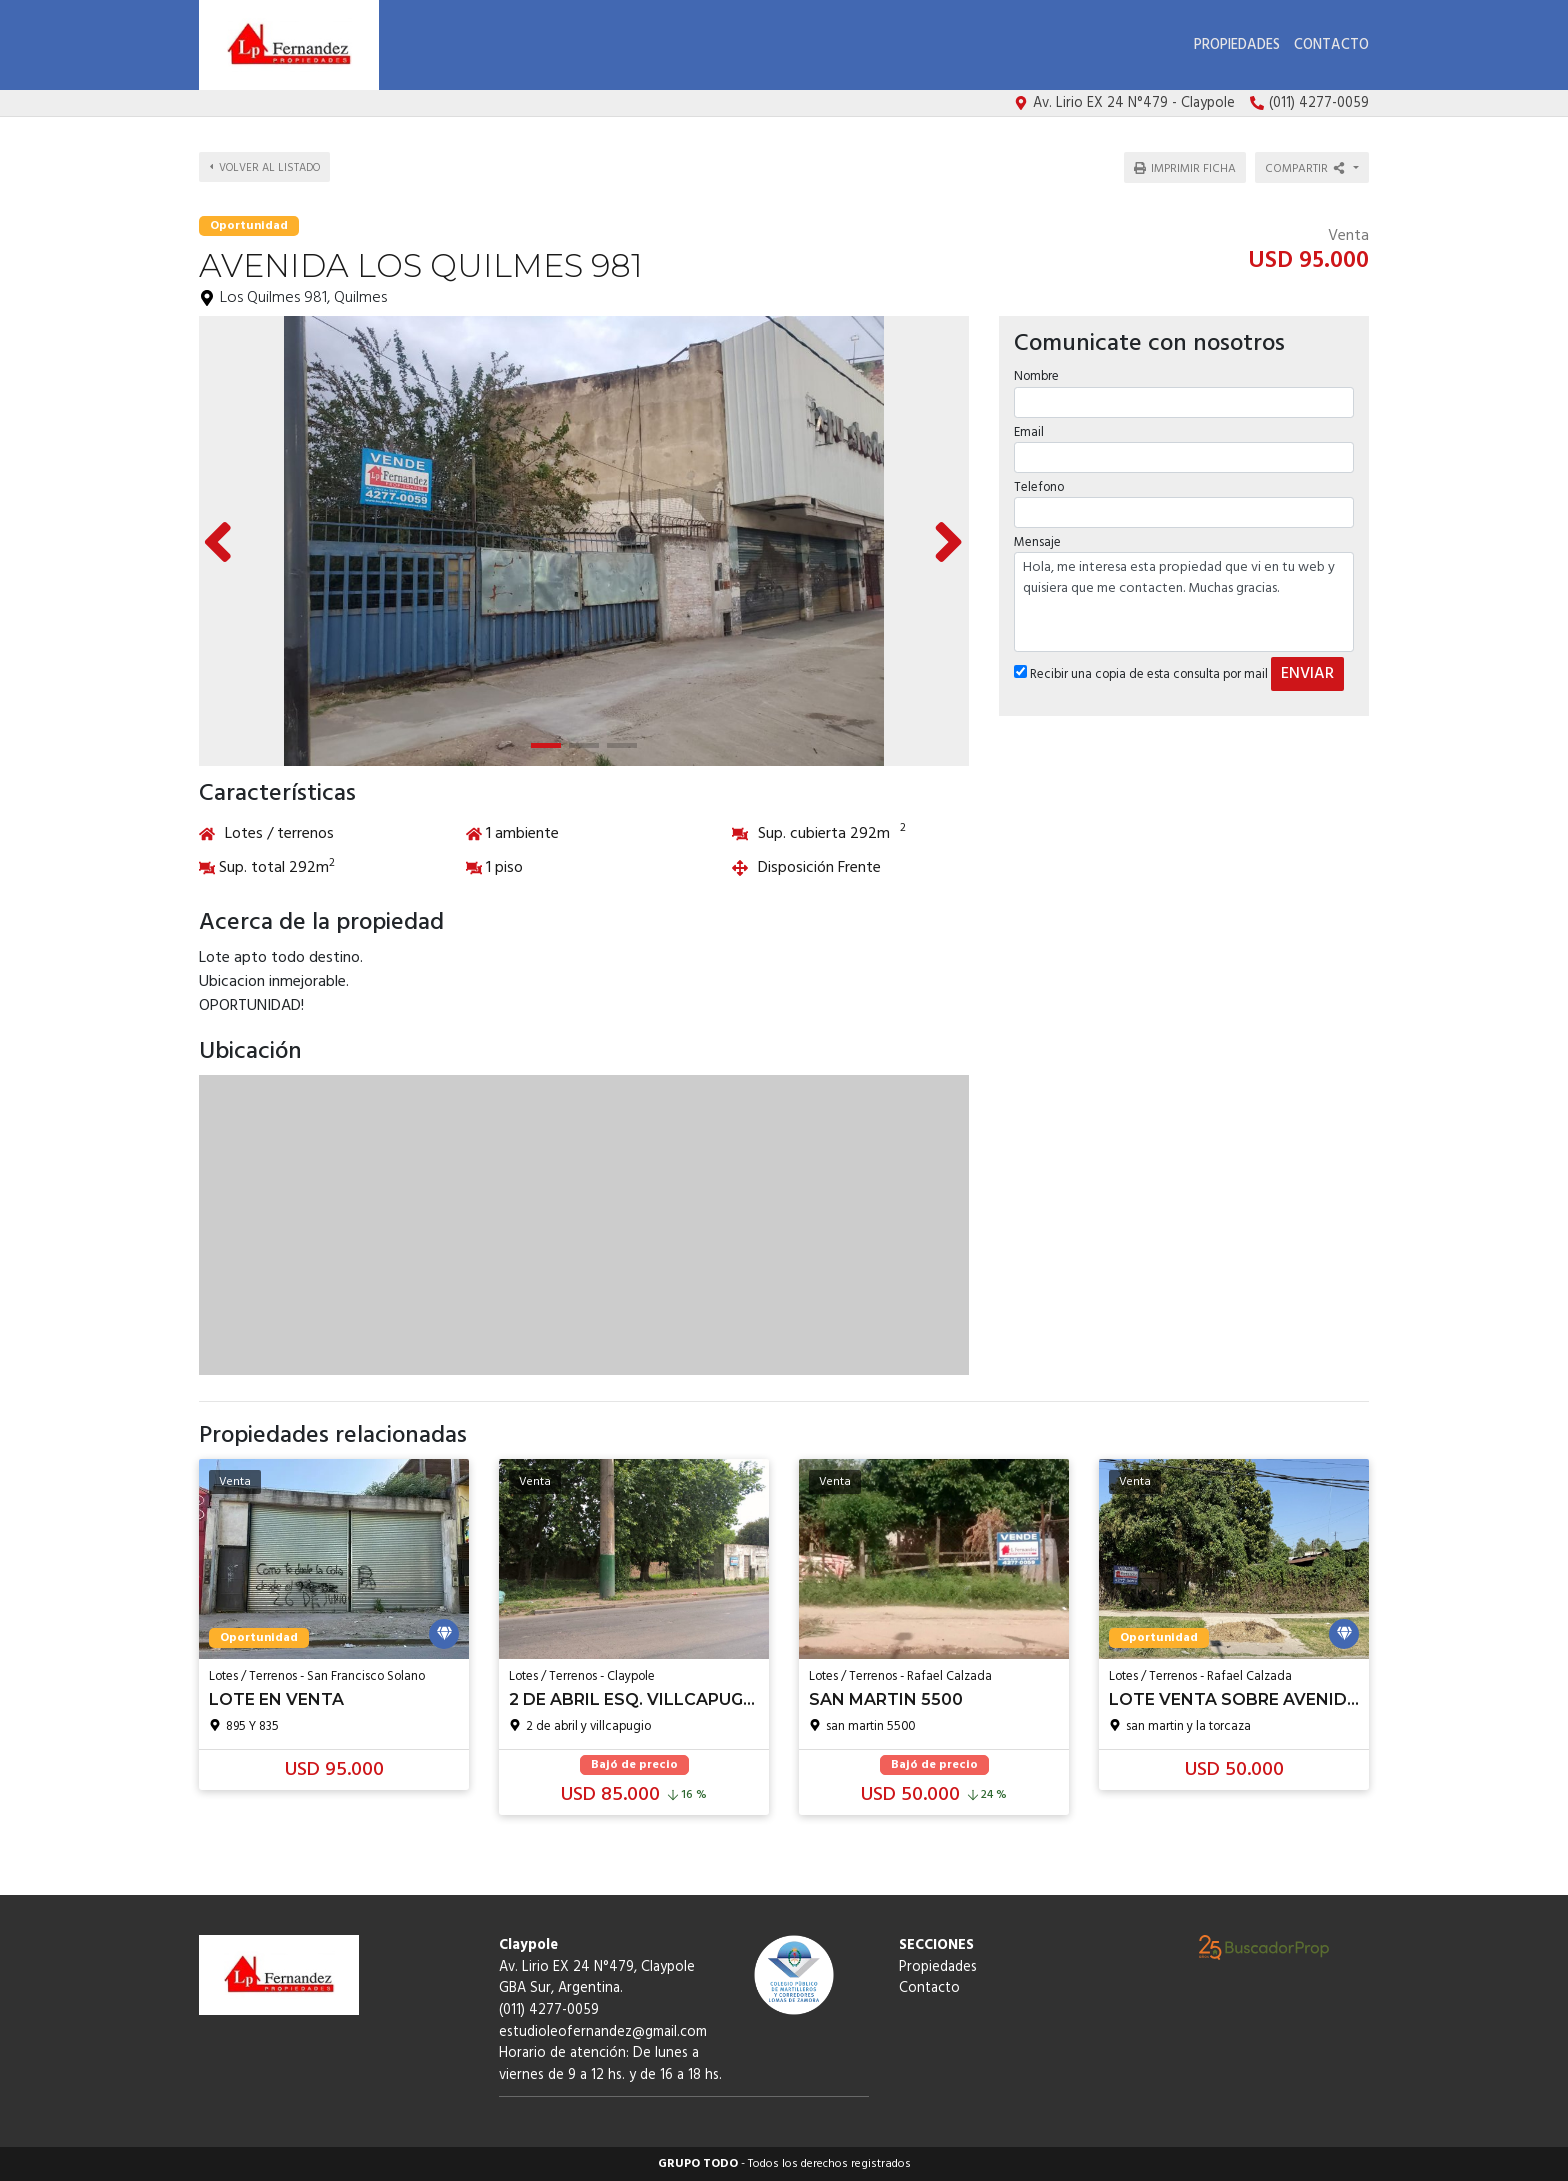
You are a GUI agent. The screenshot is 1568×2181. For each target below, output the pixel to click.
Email (1029, 432)
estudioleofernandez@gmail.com (603, 2032)
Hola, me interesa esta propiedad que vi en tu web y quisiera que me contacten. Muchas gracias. (1184, 602)
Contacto (1331, 45)
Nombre (1036, 376)
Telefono (1039, 487)
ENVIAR (1307, 674)
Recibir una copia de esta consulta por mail (1141, 674)
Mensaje (1037, 542)
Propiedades (1237, 45)
